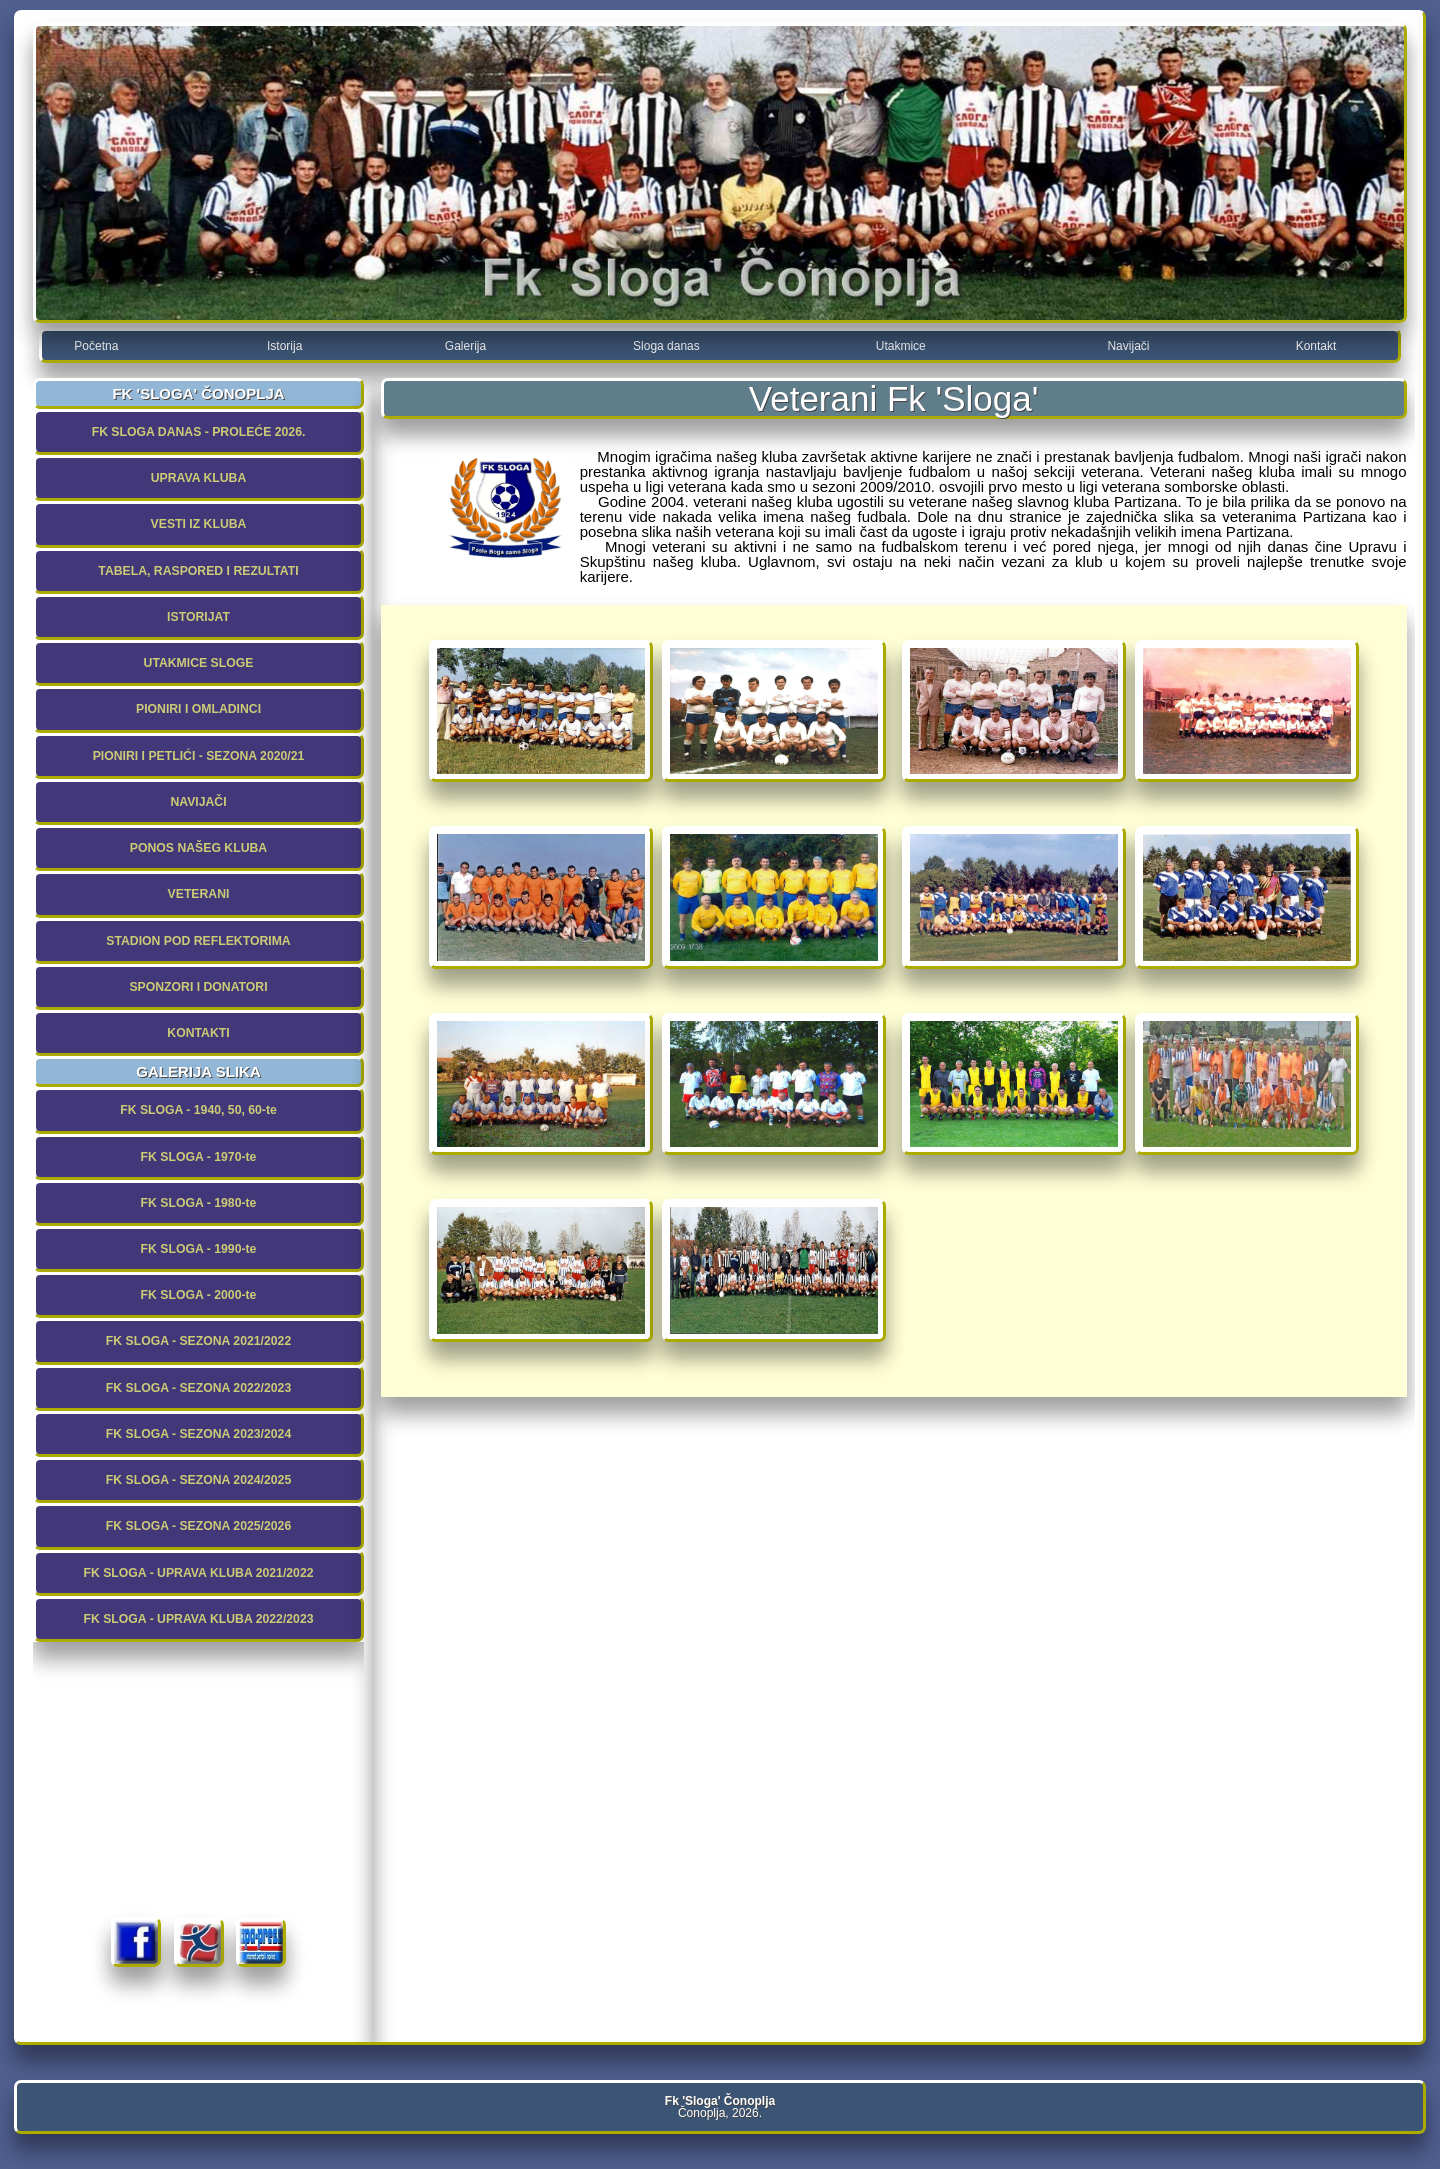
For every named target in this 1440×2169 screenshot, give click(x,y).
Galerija (465, 346)
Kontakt (1316, 346)
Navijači (1128, 346)
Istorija (284, 346)
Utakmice (901, 346)
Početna (96, 346)
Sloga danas (666, 346)
